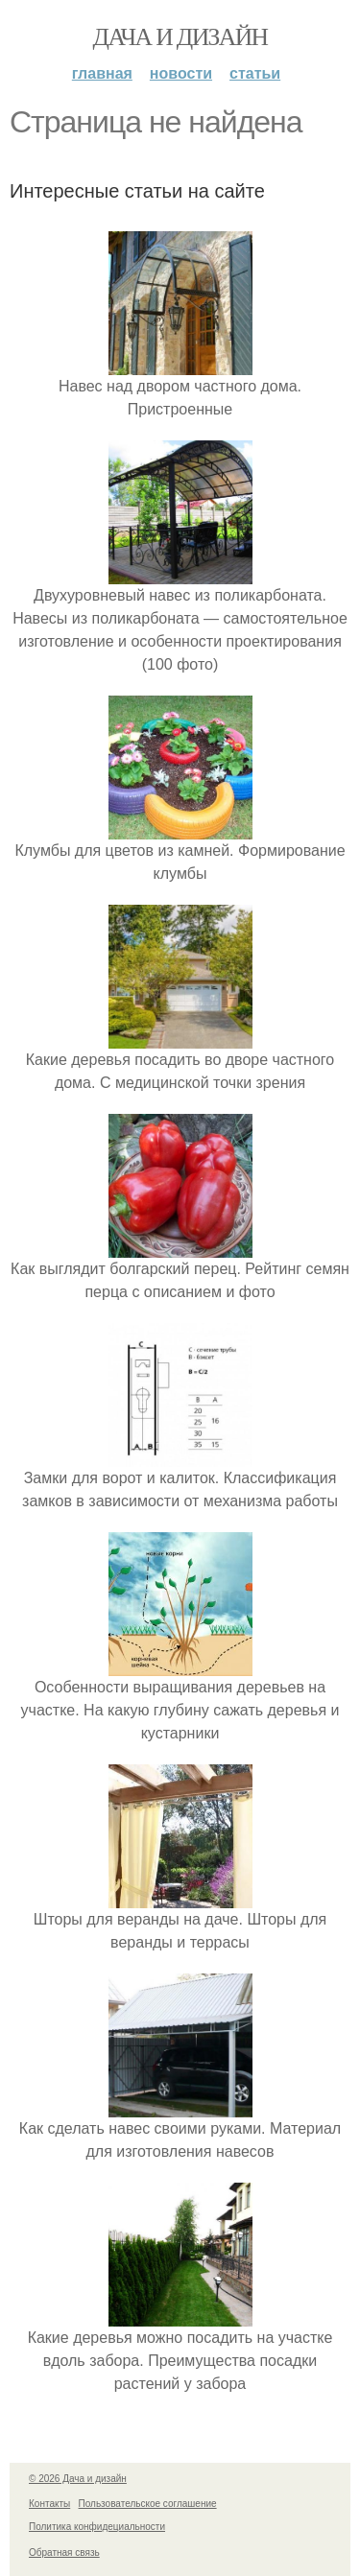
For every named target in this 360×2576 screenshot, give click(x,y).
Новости (181, 73)
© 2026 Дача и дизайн (78, 2478)
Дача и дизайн (180, 37)
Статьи (254, 73)
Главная (102, 73)
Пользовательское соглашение (148, 2503)
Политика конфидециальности (97, 2526)
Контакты (49, 2503)
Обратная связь (64, 2552)
